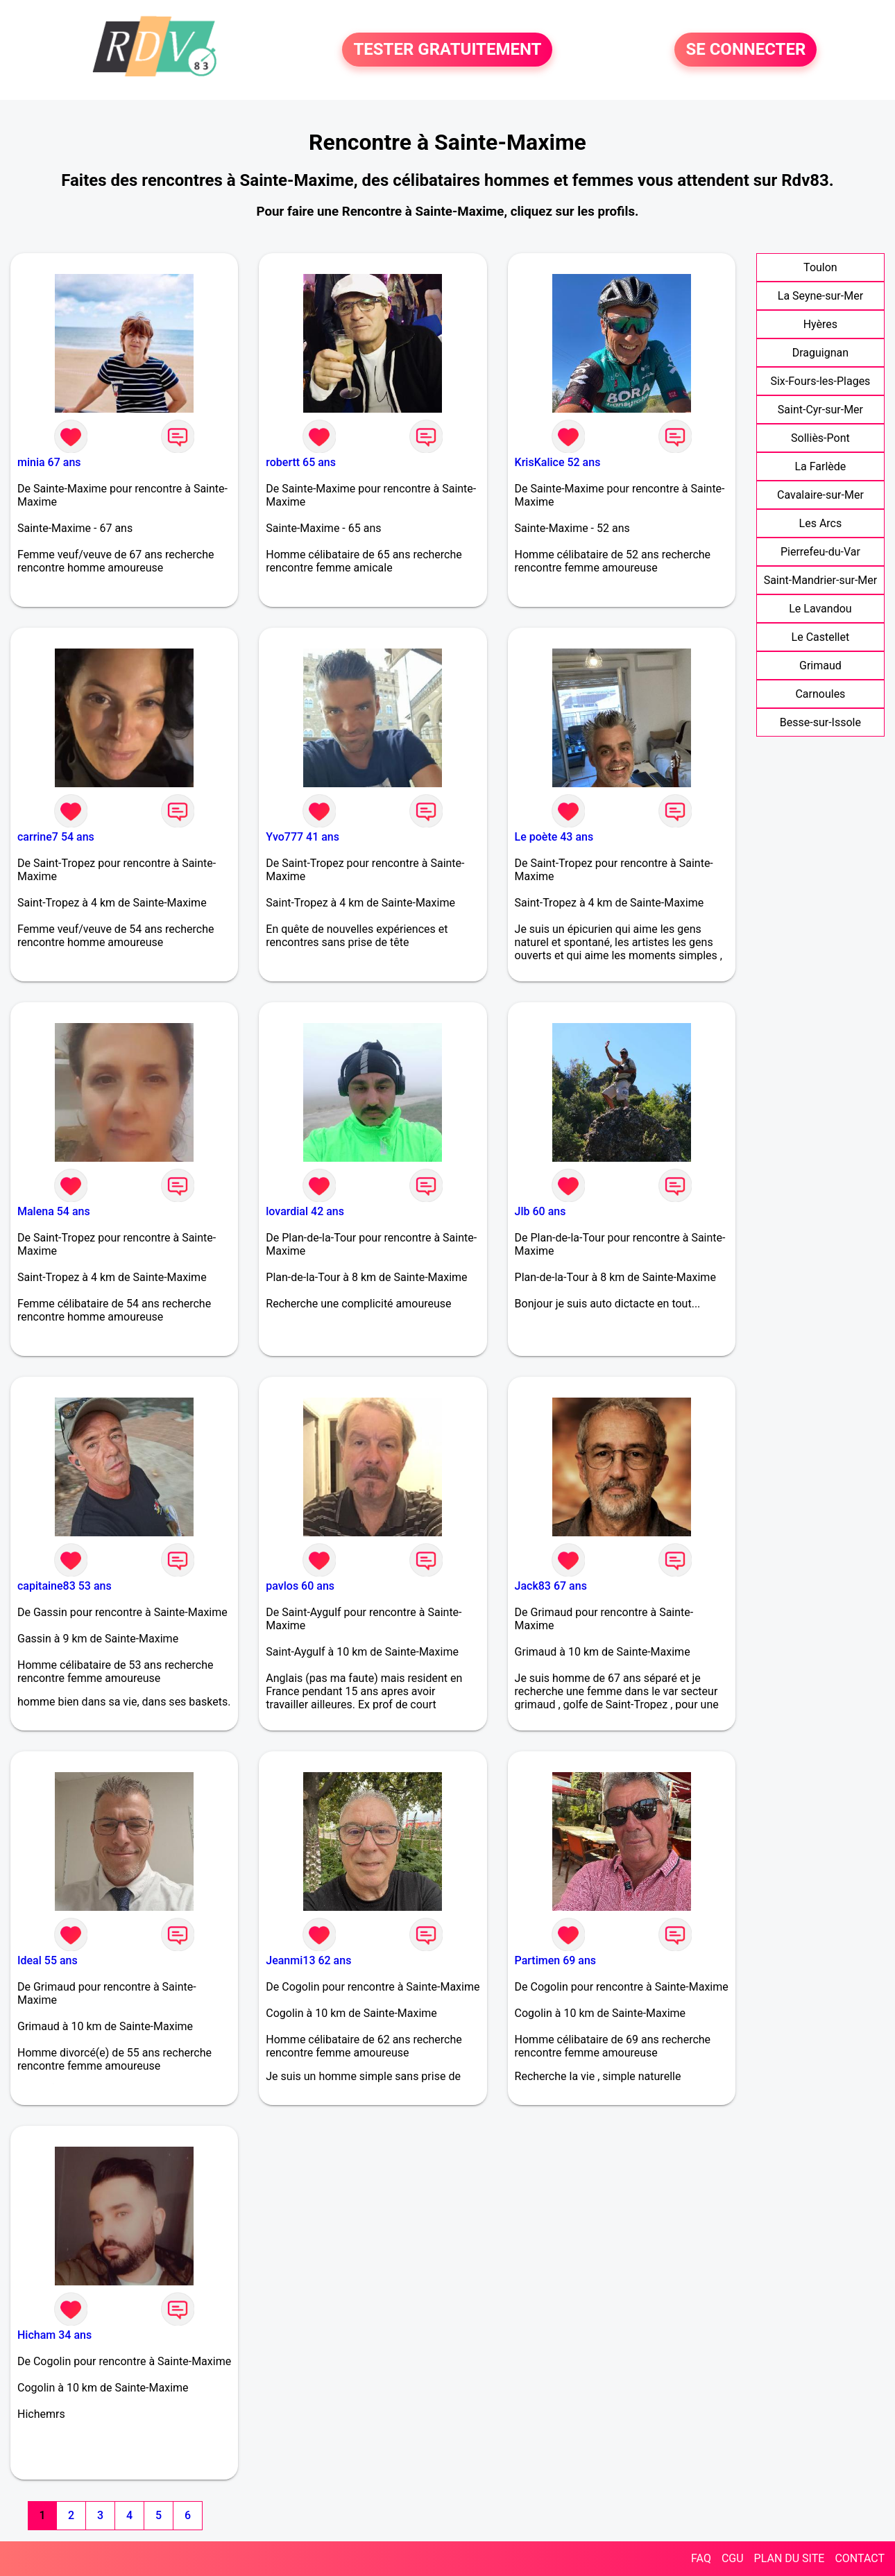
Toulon (820, 267)
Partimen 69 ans (556, 1960)
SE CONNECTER (745, 50)
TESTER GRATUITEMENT (447, 50)
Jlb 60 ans (540, 1211)
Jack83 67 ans (551, 1585)
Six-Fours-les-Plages (820, 381)
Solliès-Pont (820, 438)
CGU (733, 2558)
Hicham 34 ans (54, 2335)
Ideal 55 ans (47, 1960)
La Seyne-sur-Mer (820, 295)
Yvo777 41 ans (302, 836)
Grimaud (820, 665)
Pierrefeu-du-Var (820, 551)
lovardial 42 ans (305, 1211)
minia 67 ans (49, 462)
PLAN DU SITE (789, 2558)
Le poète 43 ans (554, 836)
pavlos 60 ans (300, 1585)
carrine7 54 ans (55, 836)
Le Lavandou (820, 608)
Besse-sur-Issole (820, 722)
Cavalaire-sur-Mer (820, 494)
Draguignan (820, 352)
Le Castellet (821, 637)
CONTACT (860, 2558)
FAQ (701, 2558)
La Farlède (820, 466)
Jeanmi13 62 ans (308, 1960)
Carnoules (820, 694)
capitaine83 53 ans (64, 1585)
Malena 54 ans (53, 1211)
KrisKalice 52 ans (558, 462)
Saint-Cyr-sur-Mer (820, 409)
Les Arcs (820, 523)
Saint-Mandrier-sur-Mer (821, 580)
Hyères (820, 324)
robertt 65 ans (301, 462)
